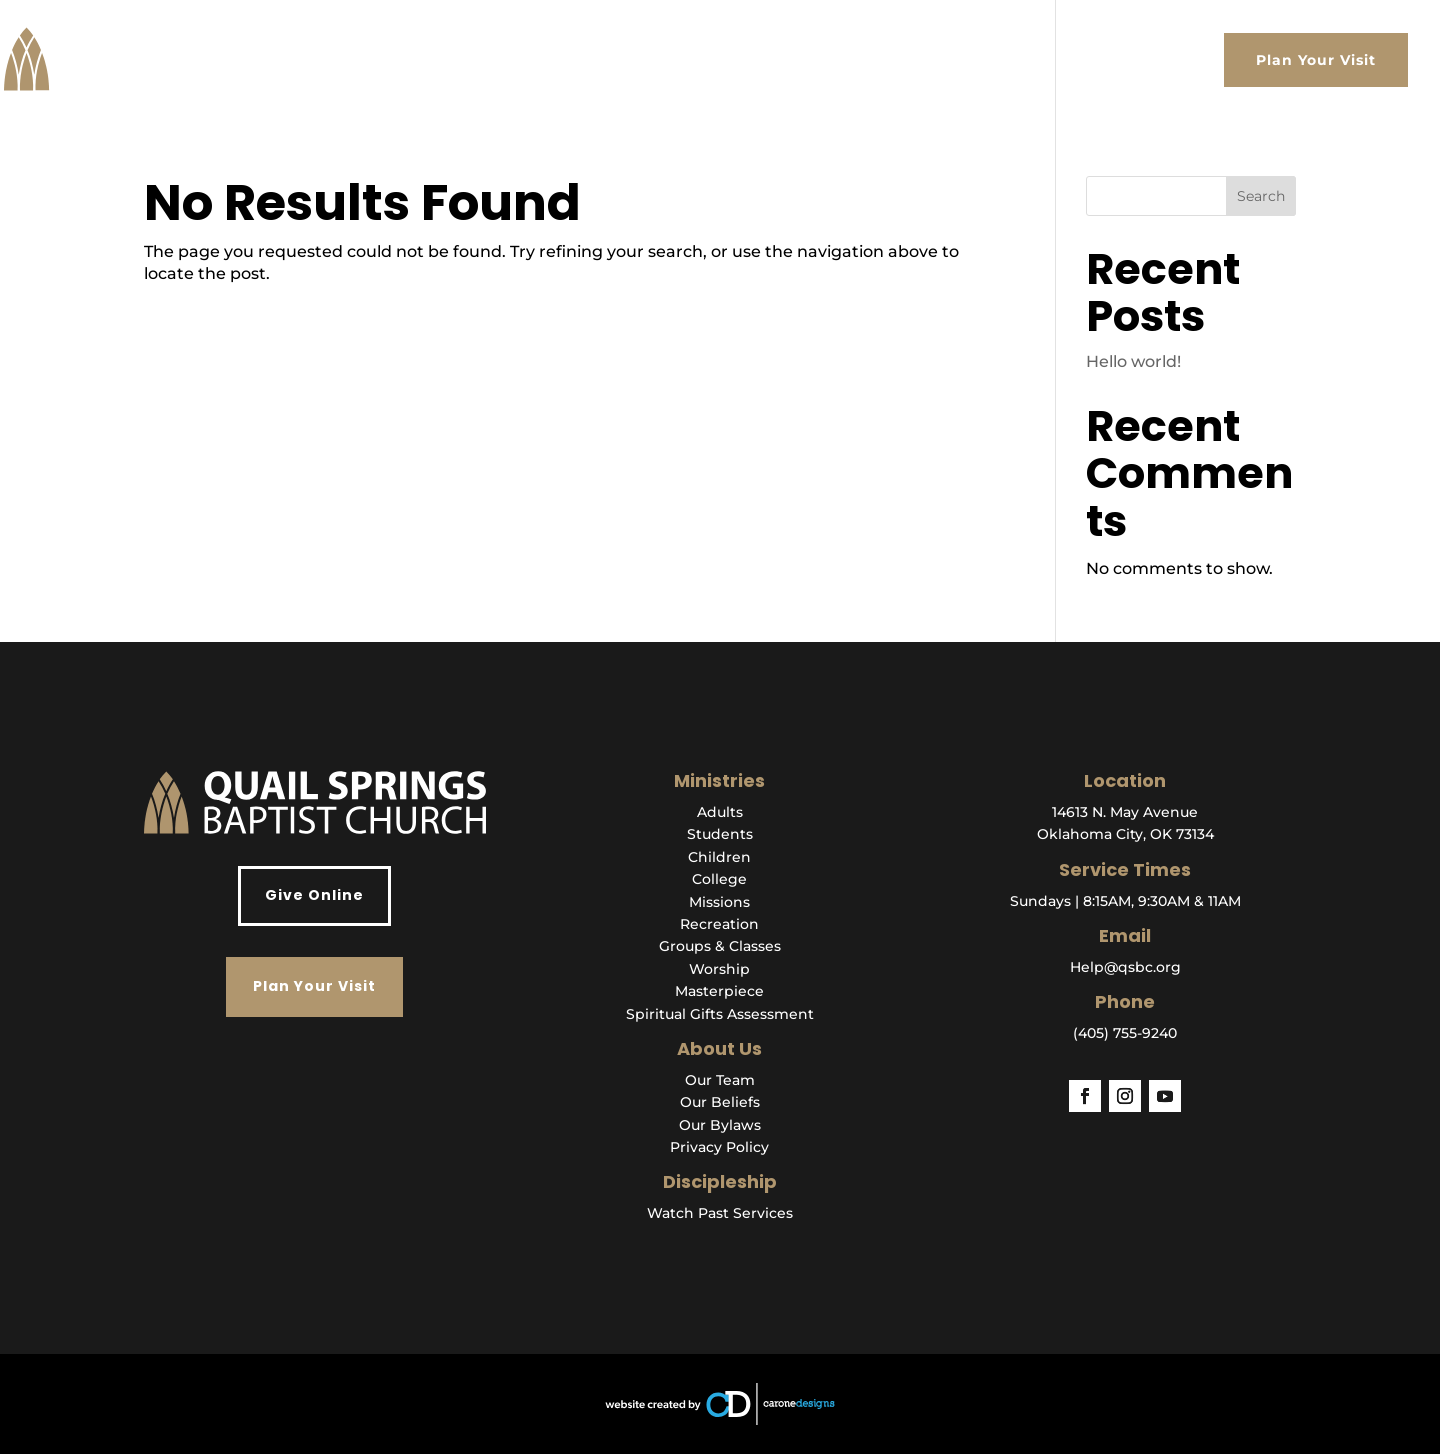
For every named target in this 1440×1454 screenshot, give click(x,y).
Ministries (897, 60)
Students (720, 834)
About (726, 60)
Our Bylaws (720, 1125)
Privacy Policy (719, 1147)
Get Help (999, 60)
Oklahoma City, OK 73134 (1125, 834)
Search (1261, 196)
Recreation (719, 924)
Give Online (314, 895)
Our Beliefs (720, 1102)
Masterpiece (719, 991)
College (719, 879)
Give (1180, 60)
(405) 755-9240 (1125, 1033)
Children (719, 857)
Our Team (720, 1080)
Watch (804, 60)
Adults (720, 812)
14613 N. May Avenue (1125, 812)
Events (1088, 60)
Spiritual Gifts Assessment (720, 1014)
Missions (719, 902)
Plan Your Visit (1316, 60)
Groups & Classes (720, 946)
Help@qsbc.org (1125, 967)
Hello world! (1133, 361)
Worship (719, 969)
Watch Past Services (720, 1213)
